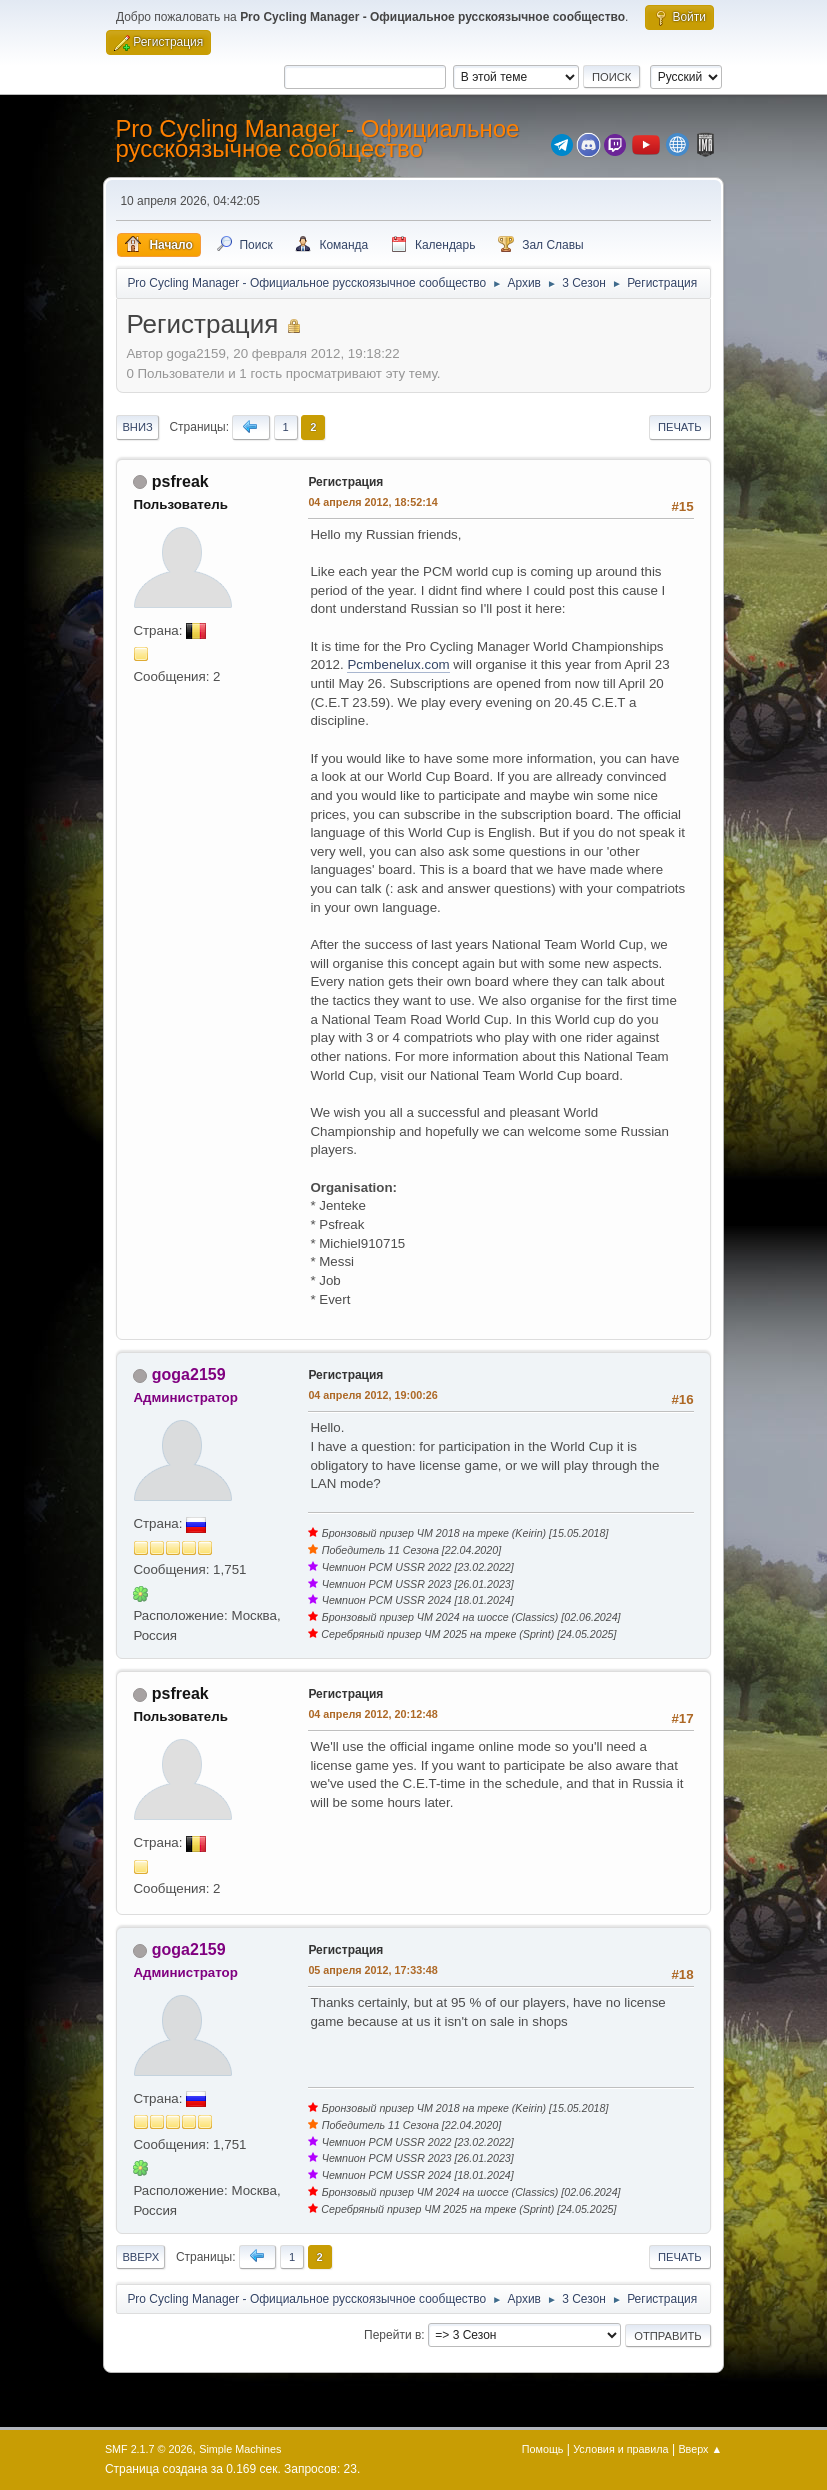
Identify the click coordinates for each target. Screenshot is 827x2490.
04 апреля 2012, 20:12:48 (372, 1714)
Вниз (137, 427)
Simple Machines (240, 2449)
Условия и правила (620, 2449)
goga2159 (189, 1374)
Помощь (543, 2449)
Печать (680, 427)
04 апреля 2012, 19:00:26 (372, 1395)
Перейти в (392, 2335)
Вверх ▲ (700, 2449)
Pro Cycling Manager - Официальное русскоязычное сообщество (317, 138)
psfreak (180, 481)
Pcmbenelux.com (398, 664)
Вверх (140, 2257)
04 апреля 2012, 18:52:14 (372, 502)
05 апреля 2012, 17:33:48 (372, 1970)
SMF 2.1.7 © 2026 (149, 2449)
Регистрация (345, 482)
